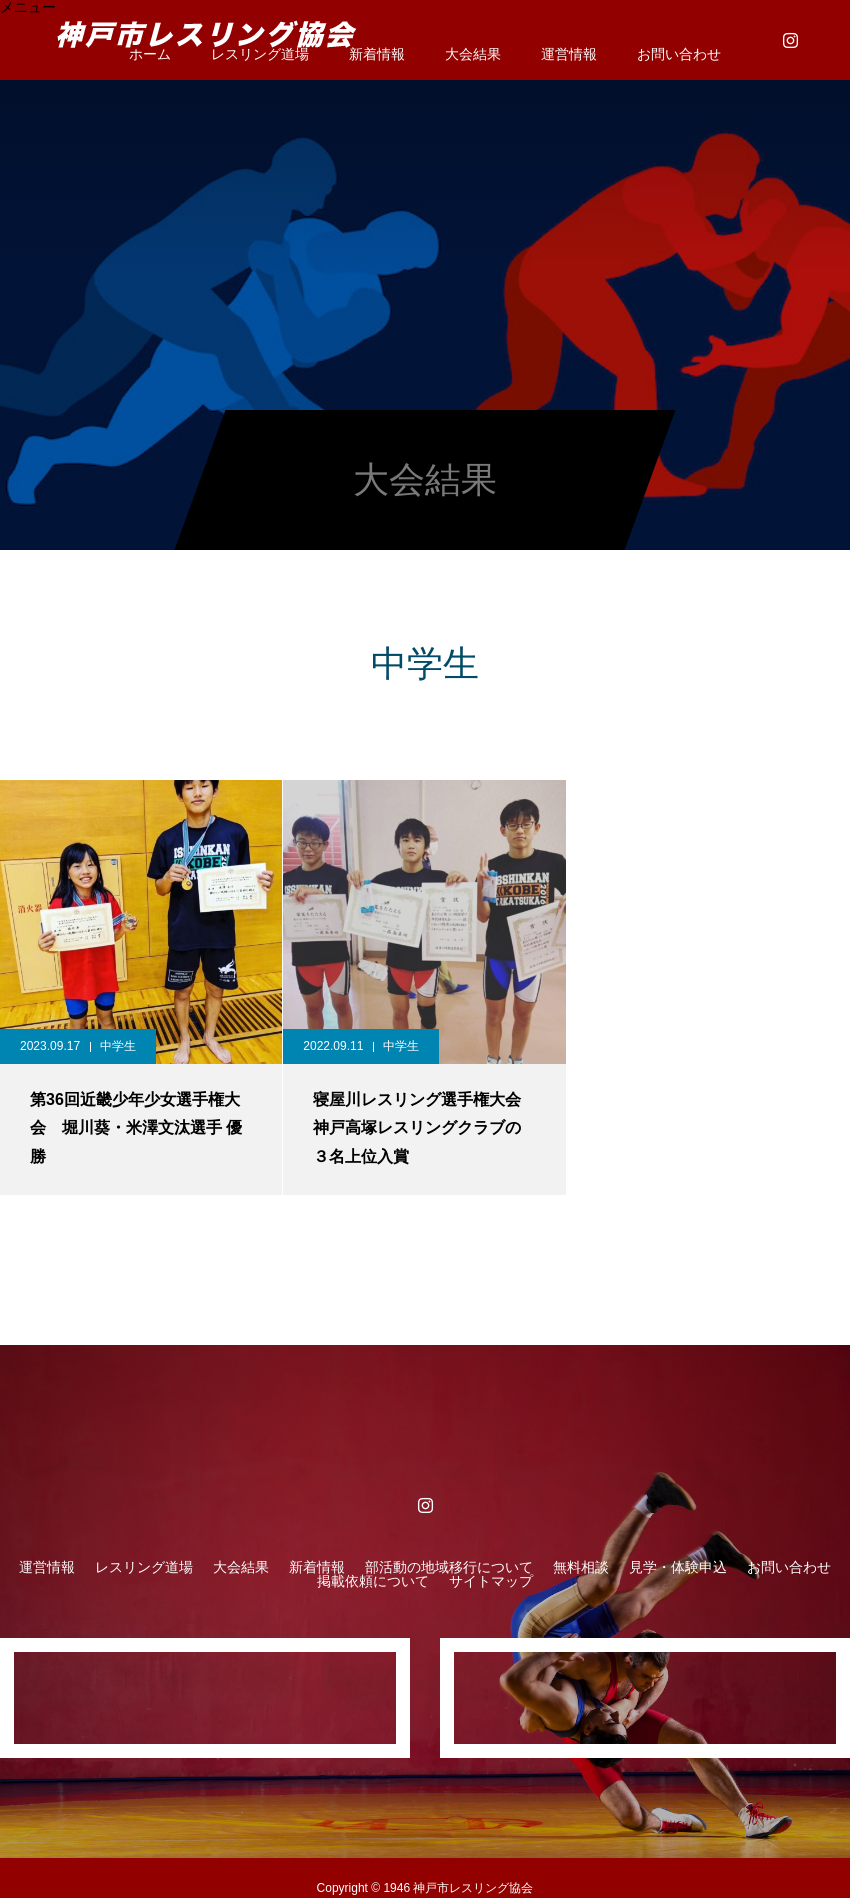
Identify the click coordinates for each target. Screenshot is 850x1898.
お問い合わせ (679, 54)
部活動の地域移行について (449, 1567)
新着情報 (377, 54)
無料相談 (581, 1567)
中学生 (118, 1046)
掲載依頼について (373, 1581)
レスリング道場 (144, 1567)
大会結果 (473, 54)
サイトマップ (491, 1581)
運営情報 (569, 54)
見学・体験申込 (678, 1567)
